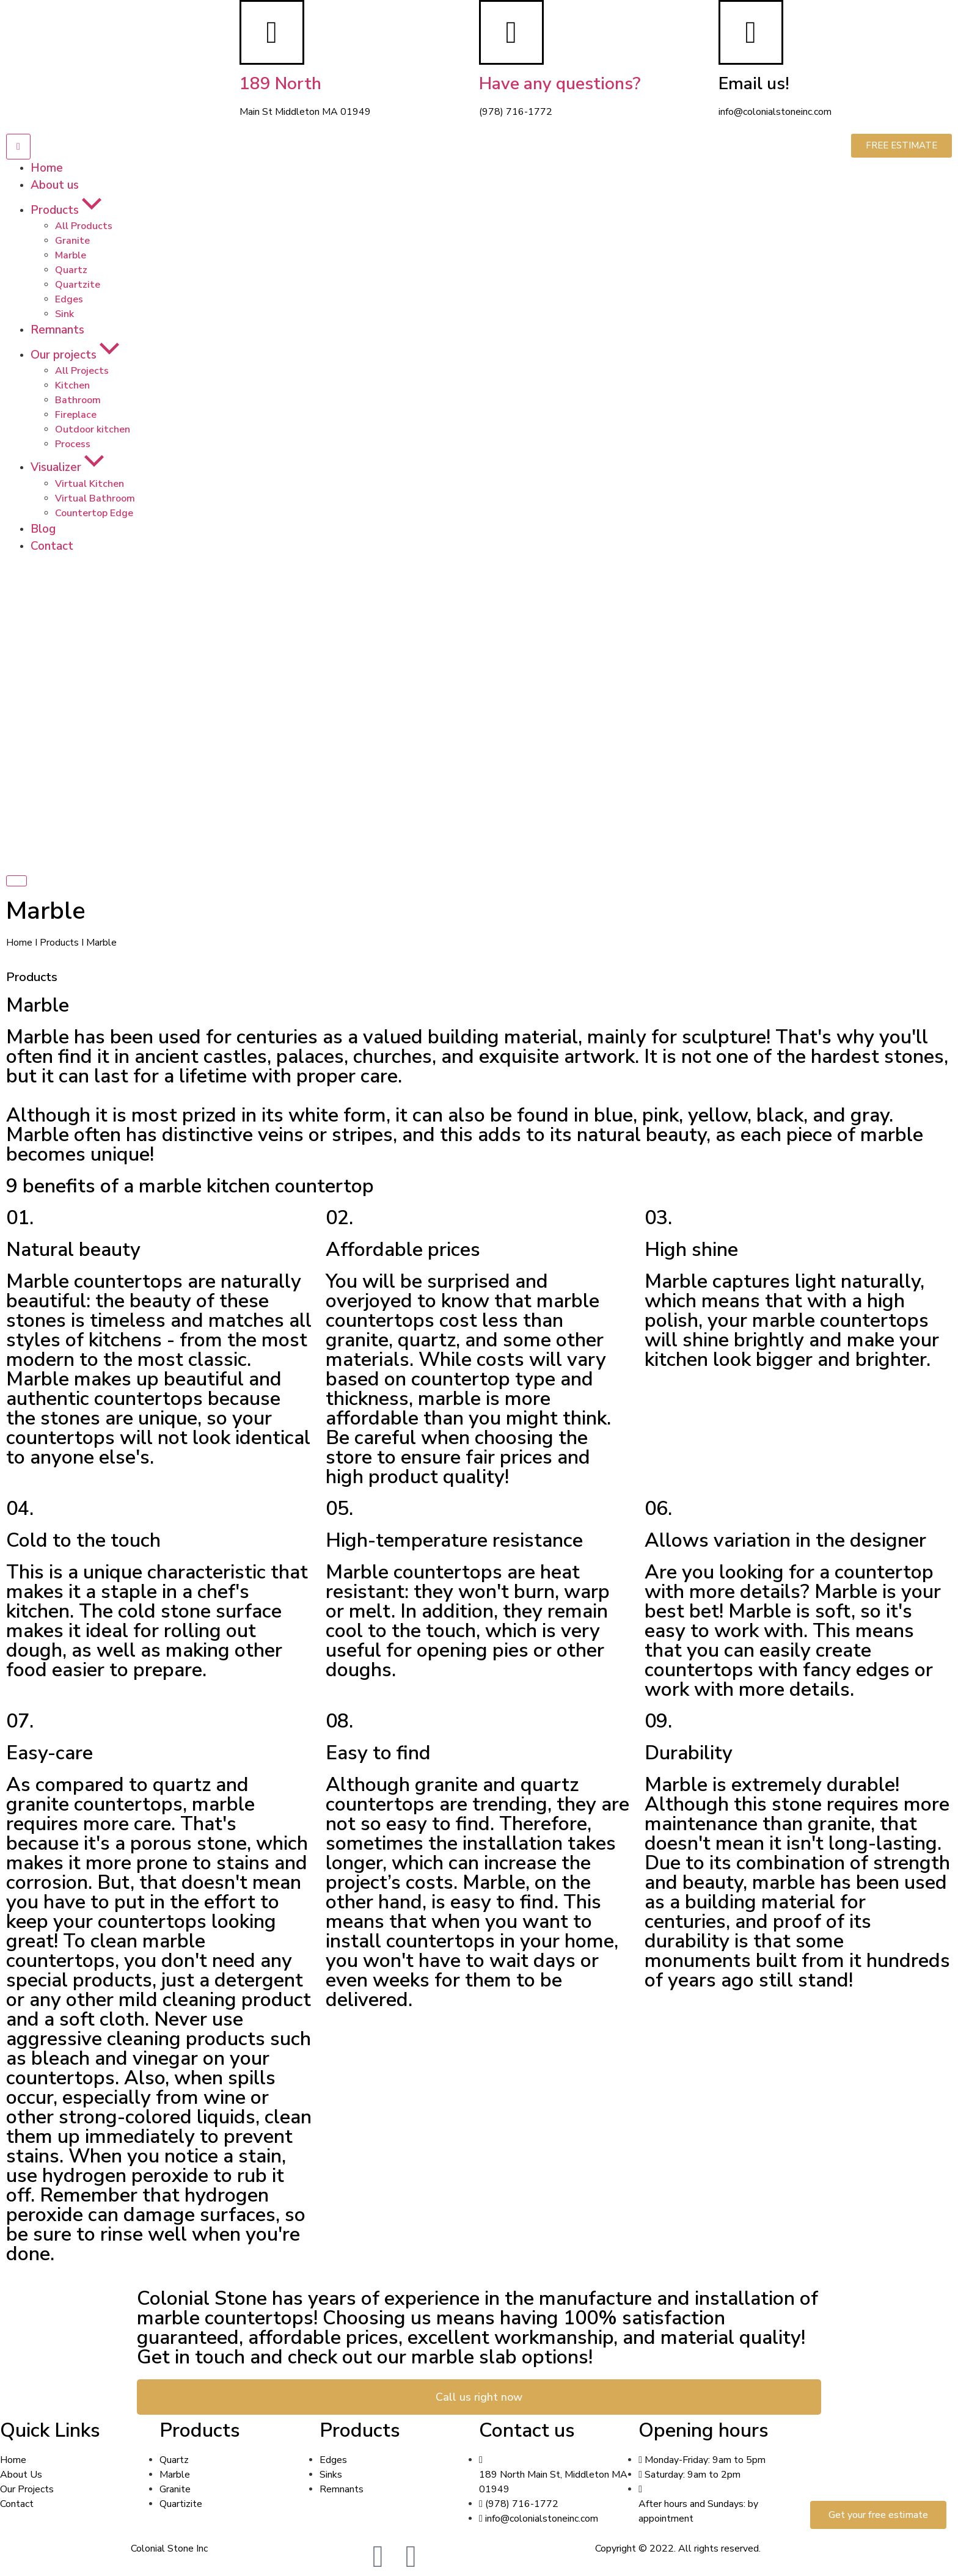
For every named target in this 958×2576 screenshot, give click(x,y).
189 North (280, 83)
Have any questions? (559, 83)
